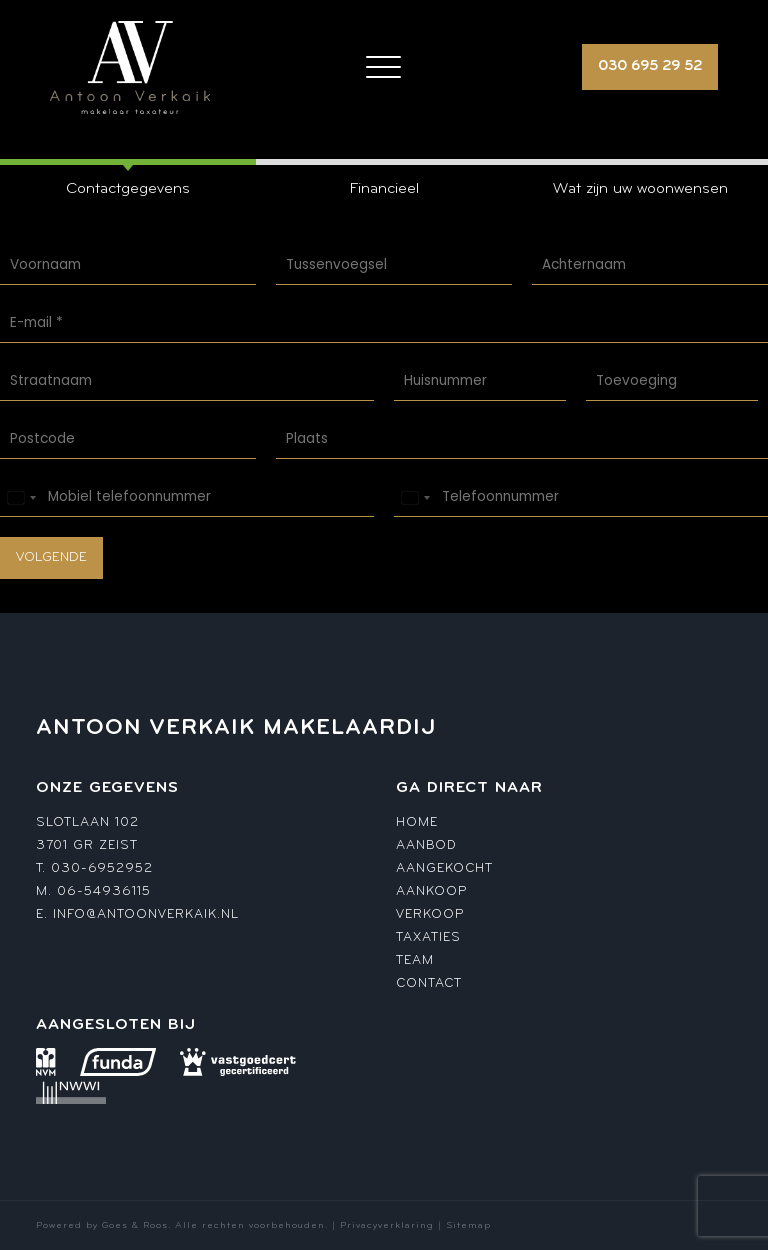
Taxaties (428, 937)
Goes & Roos (135, 1225)
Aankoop (431, 891)
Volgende (51, 557)
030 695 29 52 (650, 66)
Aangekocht (444, 868)
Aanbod (426, 845)
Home (417, 822)
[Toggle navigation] (383, 67)
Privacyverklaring (387, 1225)
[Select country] (21, 498)
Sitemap (468, 1225)
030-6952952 (102, 868)
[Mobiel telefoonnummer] (187, 498)
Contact (429, 983)
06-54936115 (104, 891)
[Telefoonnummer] (581, 498)
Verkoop (430, 914)
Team (415, 960)
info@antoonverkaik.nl (146, 914)
